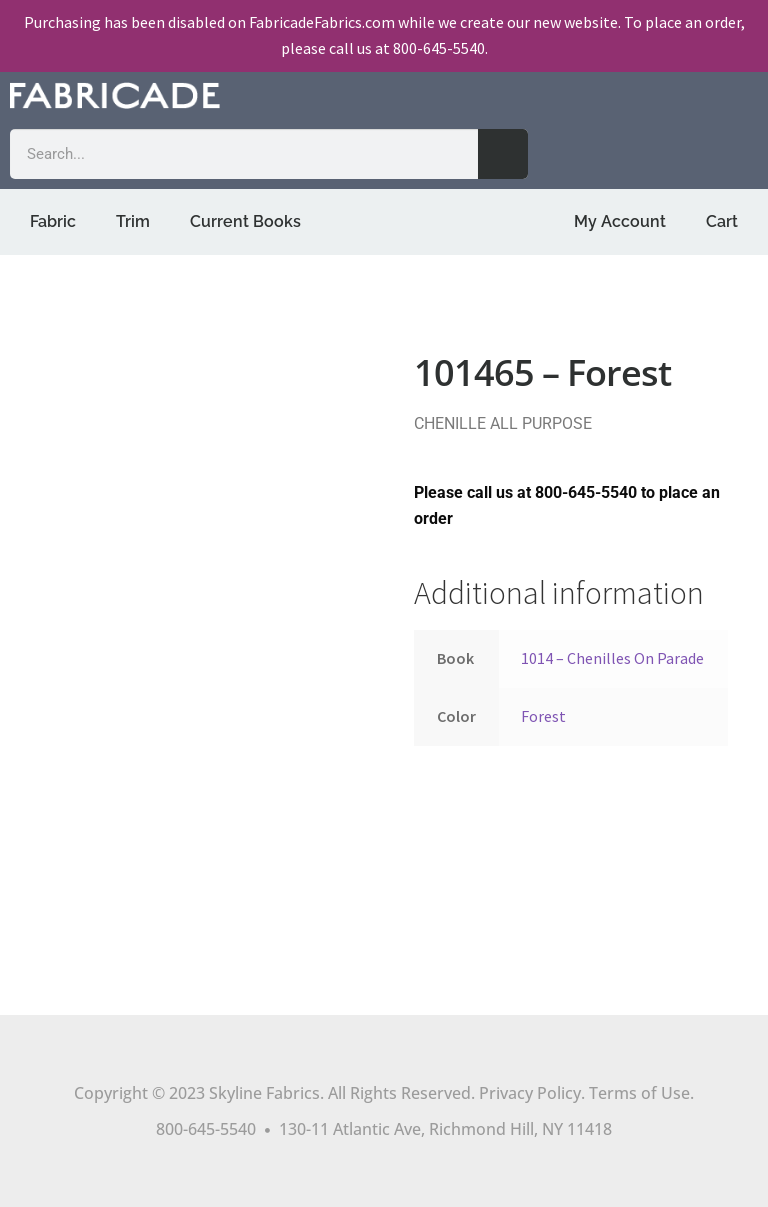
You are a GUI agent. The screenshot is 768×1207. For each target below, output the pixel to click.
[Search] (503, 154)
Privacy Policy (530, 1093)
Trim (133, 221)
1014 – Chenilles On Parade (612, 658)
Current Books (245, 221)
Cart (722, 221)
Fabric (53, 221)
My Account (620, 221)
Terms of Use (639, 1093)
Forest (543, 716)
